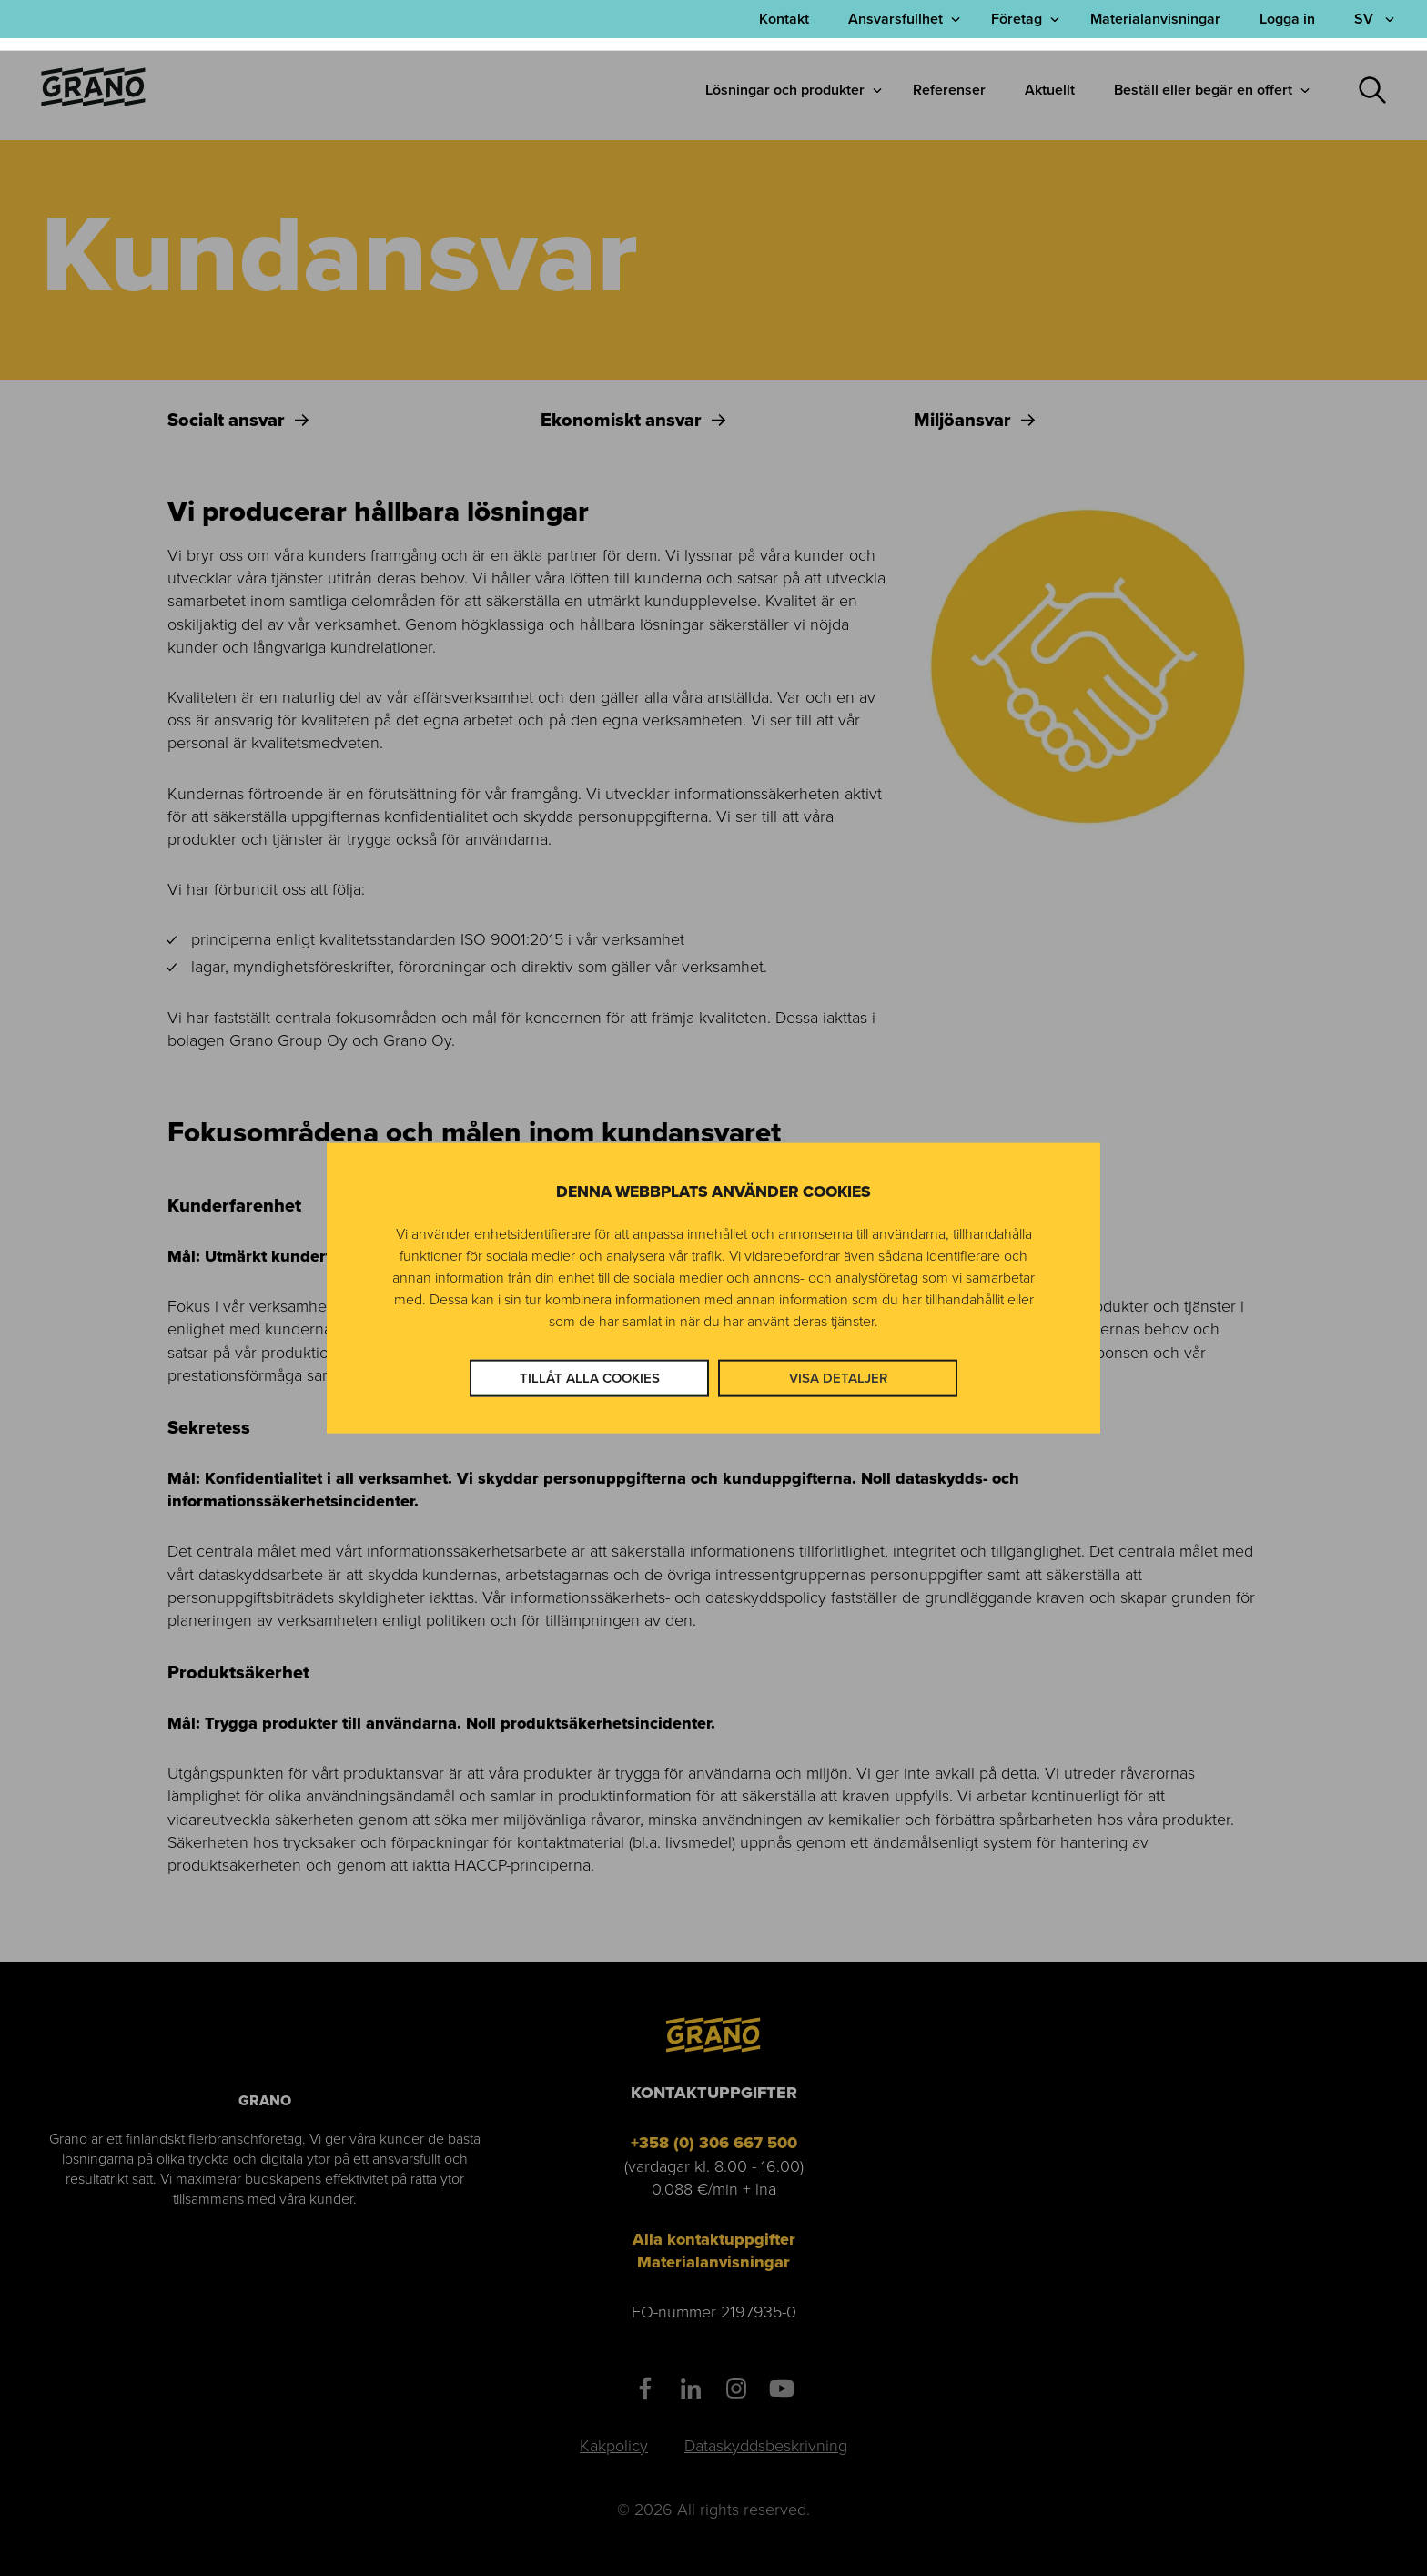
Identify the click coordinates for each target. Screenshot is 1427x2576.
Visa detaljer (838, 1377)
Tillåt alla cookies (590, 1377)
